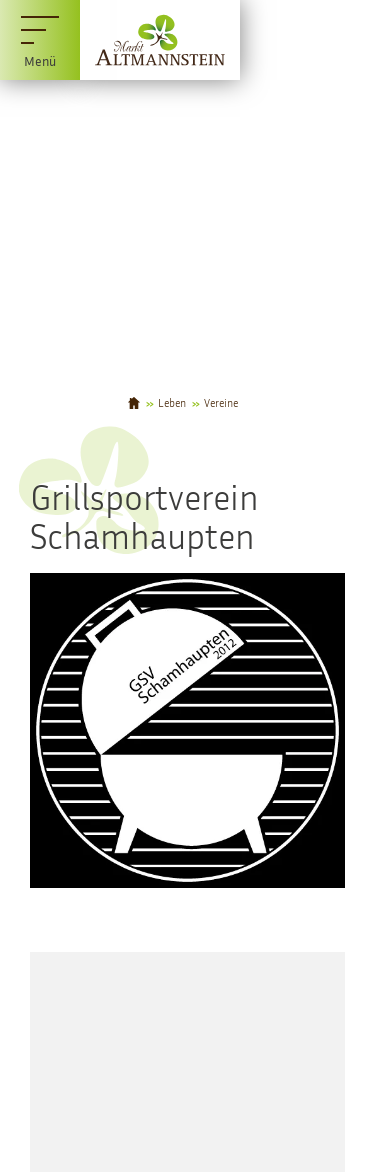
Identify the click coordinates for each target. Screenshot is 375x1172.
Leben (172, 402)
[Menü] (40, 40)
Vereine (221, 402)
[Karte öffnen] (187, 1062)
